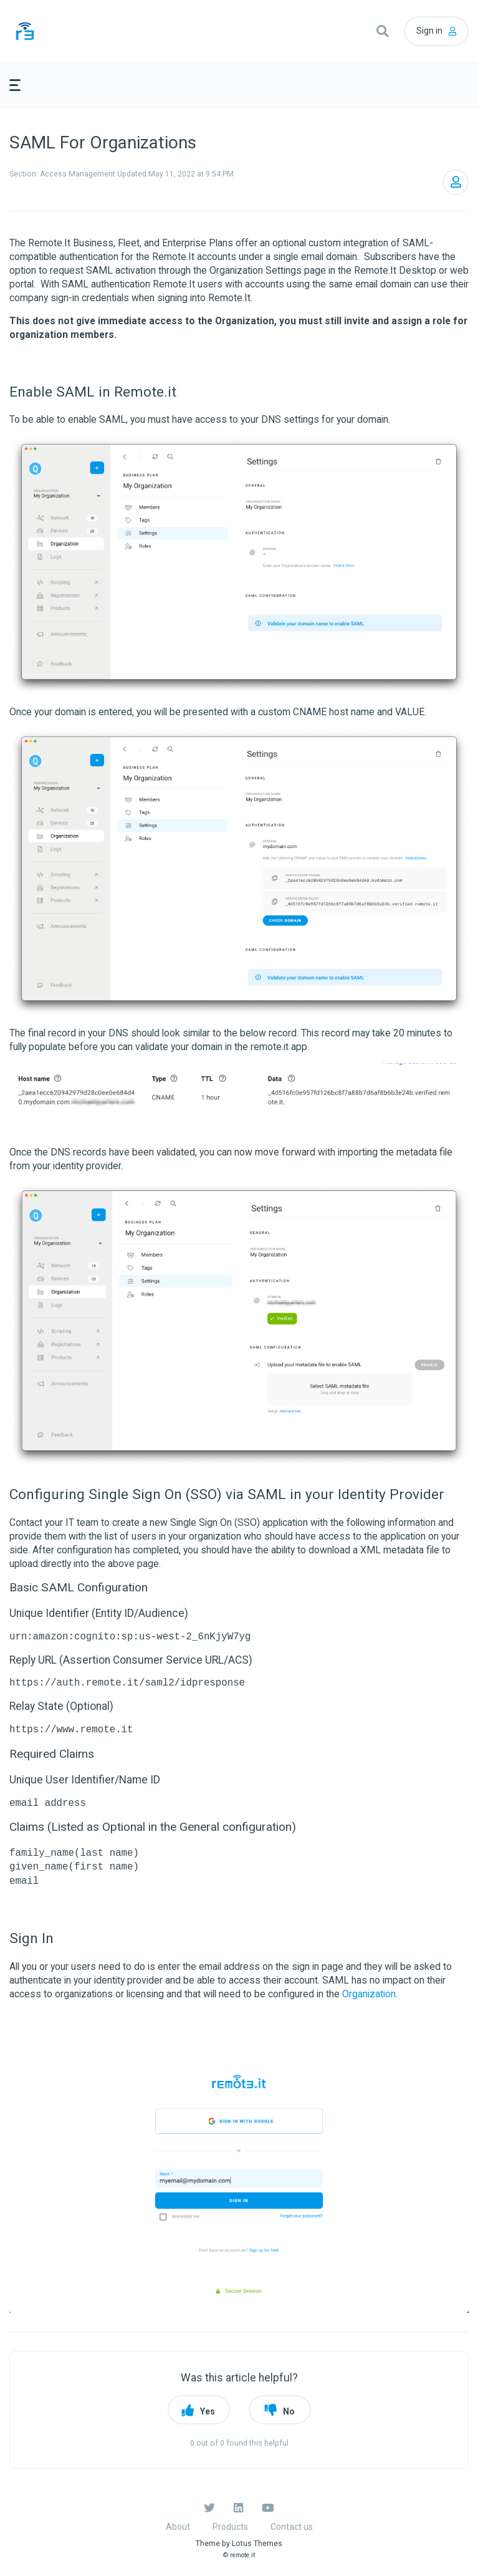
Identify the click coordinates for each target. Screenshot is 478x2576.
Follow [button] (455, 182)
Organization (369, 1994)
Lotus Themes (257, 2543)
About (178, 2527)
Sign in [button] (429, 31)
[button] (382, 31)
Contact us (291, 2527)
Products (230, 2527)
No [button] (289, 2411)
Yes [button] (207, 2411)
